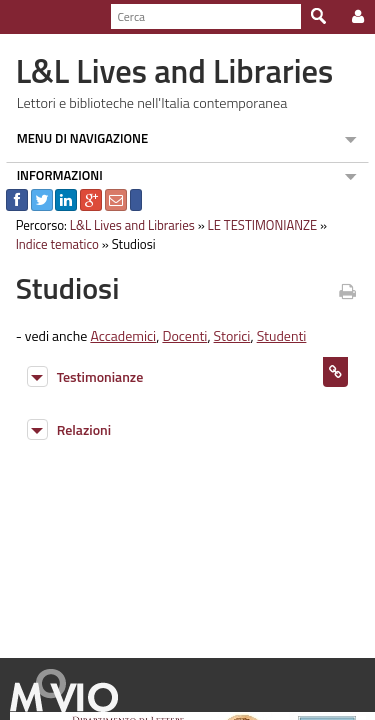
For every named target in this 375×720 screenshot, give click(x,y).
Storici (226, 335)
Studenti (276, 335)
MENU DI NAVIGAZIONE (77, 138)
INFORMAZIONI (54, 175)
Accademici (118, 335)
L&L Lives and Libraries (126, 225)
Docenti (179, 335)
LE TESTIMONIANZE (257, 225)
